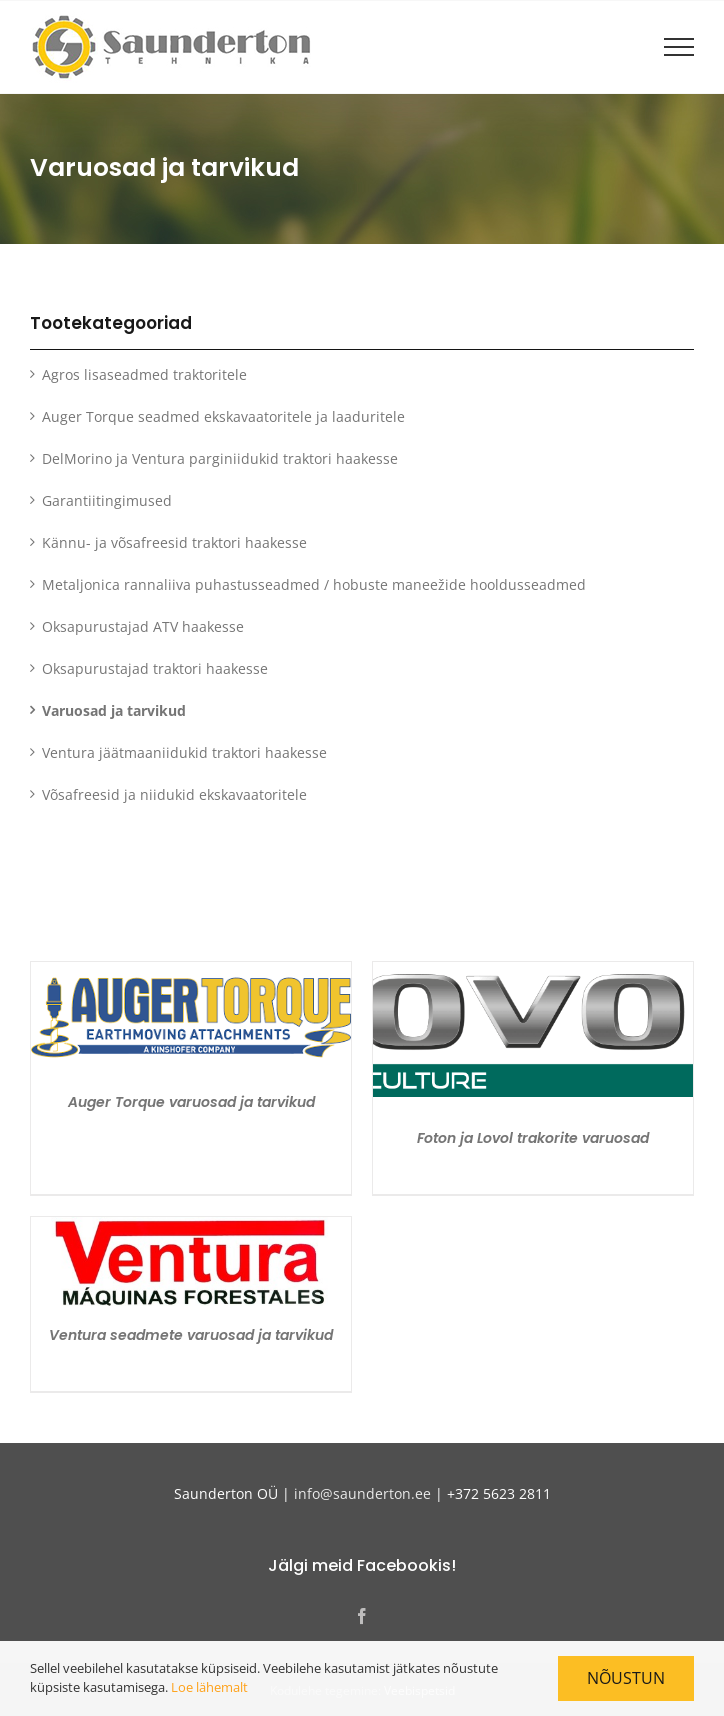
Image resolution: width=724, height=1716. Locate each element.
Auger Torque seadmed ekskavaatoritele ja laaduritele (223, 416)
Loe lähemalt (209, 1687)
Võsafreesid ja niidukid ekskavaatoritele (174, 794)
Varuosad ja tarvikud (114, 710)
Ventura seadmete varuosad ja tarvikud (191, 1335)
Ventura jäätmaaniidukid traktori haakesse (184, 752)
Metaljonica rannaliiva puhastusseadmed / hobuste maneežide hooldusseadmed (314, 584)
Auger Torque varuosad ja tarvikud (191, 1102)
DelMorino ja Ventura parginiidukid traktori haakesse (220, 458)
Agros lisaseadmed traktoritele (144, 374)
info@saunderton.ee (362, 1493)
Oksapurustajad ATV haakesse (143, 626)
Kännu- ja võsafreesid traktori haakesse (174, 542)
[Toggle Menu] (679, 47)
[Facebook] (362, 1616)
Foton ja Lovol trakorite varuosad (533, 1138)
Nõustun (626, 1678)
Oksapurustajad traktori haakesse (155, 668)
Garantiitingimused (107, 500)
